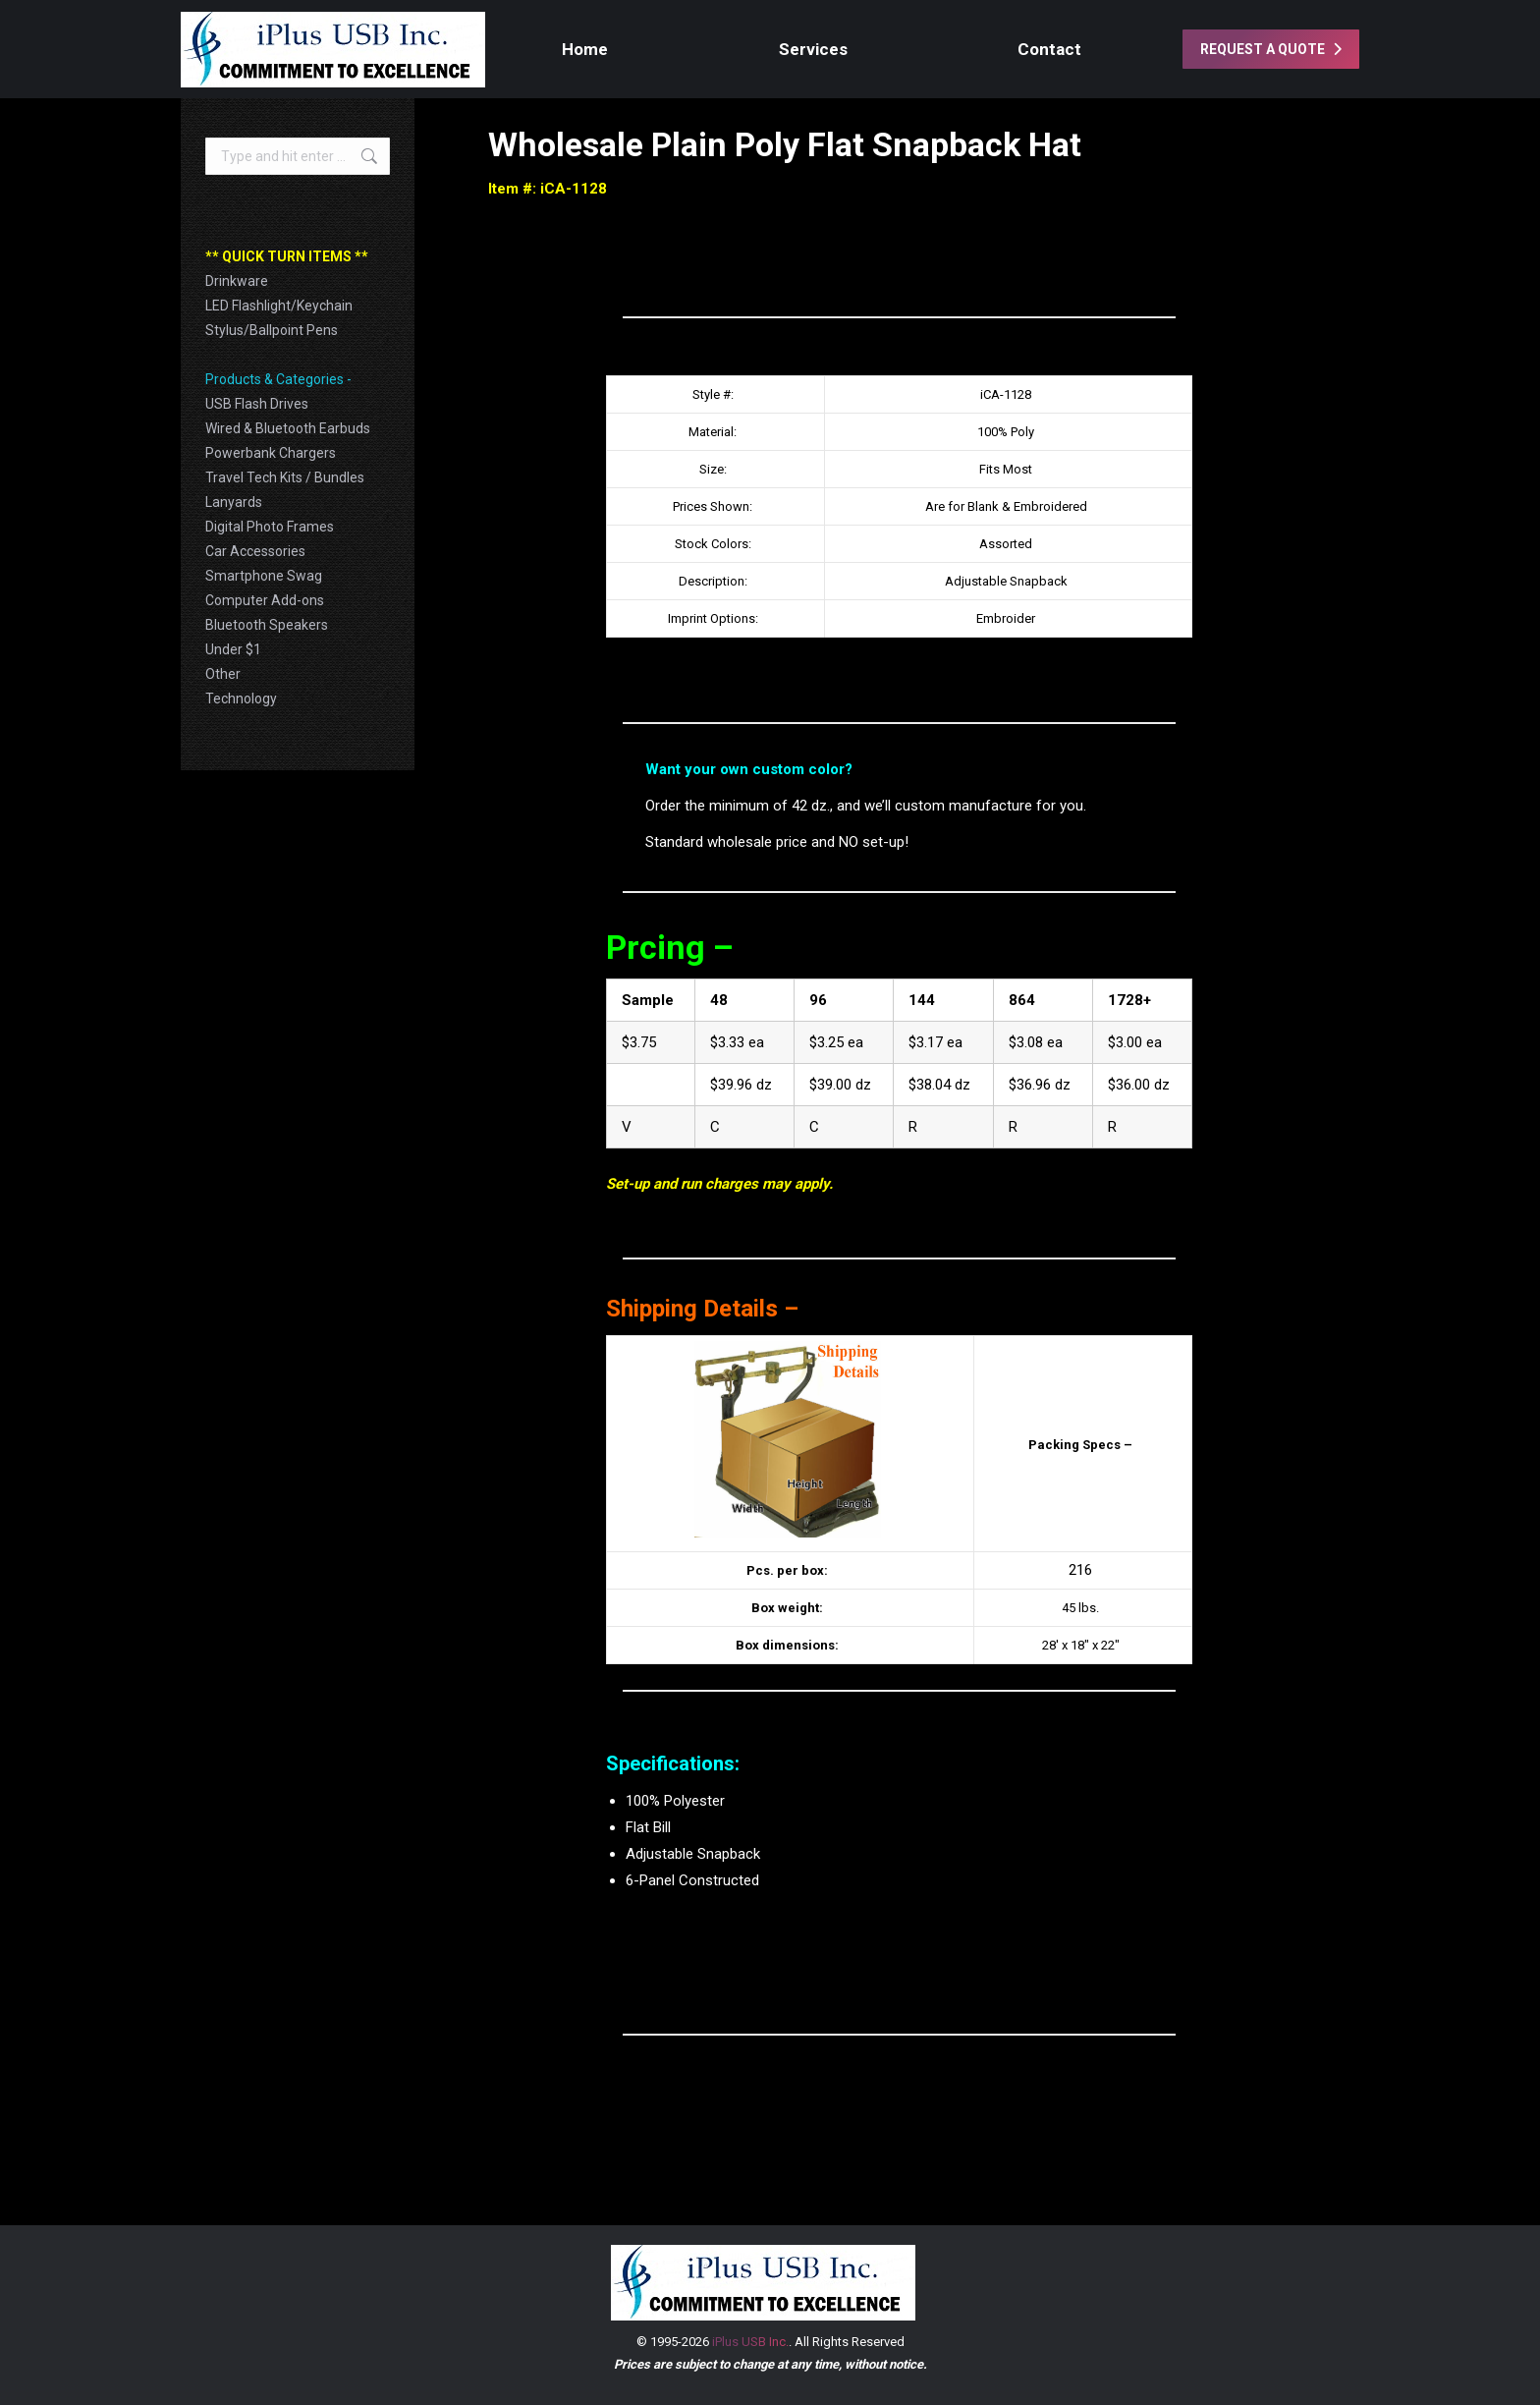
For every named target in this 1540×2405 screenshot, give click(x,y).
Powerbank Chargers (270, 453)
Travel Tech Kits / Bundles (284, 477)
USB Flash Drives (256, 404)
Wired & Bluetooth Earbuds (287, 428)
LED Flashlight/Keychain (279, 305)
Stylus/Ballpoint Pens (271, 330)
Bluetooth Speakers (266, 625)
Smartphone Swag (263, 576)
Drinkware (236, 281)
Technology (241, 698)
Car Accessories (255, 551)
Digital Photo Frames (269, 526)
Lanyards (233, 502)
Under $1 (233, 649)
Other (223, 674)
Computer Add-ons (264, 600)
